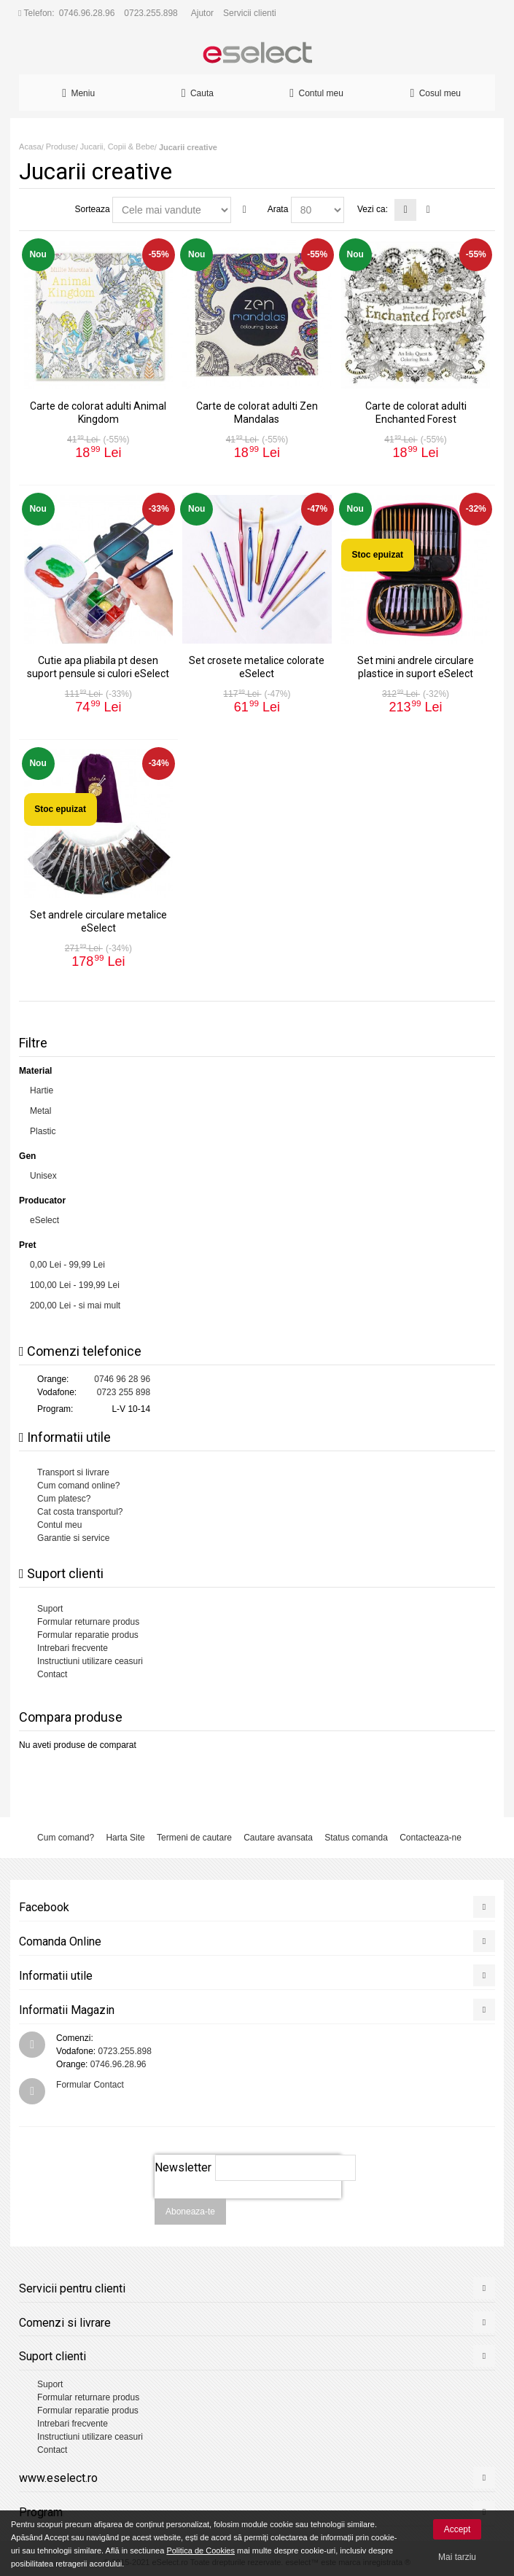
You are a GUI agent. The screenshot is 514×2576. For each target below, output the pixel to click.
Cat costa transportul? (79, 1512)
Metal (40, 1111)
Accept (457, 2529)
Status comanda (356, 1838)
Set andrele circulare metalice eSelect (98, 921)
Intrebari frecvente (72, 1648)
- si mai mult (75, 1305)
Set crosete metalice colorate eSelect (256, 667)
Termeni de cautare (194, 1838)
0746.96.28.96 (87, 13)
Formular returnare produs (88, 1622)
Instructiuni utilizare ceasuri (90, 1661)
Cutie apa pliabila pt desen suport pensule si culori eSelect (98, 667)
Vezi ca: (372, 209)
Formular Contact (90, 2085)
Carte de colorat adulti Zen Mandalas (257, 412)
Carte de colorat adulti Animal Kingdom (98, 412)
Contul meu (59, 1525)
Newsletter (183, 2167)
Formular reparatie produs (88, 1635)
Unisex (43, 1176)
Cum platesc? (63, 1499)
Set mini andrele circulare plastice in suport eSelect (415, 667)
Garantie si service (73, 1538)
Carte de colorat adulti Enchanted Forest (416, 412)
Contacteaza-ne (431, 1838)
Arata (278, 209)
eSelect (44, 1220)
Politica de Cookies (200, 2550)
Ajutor (202, 13)
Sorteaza (92, 209)
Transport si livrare (73, 1472)
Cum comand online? (78, 1485)
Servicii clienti (249, 13)
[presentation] (248, 2206)
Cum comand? (65, 1838)
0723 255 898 (123, 1392)
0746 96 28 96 (122, 1379)
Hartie (41, 1090)
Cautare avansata (278, 1838)
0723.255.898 (150, 13)
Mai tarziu (457, 2557)
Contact (52, 1674)
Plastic (42, 1131)
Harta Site (125, 1838)
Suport (50, 1609)
